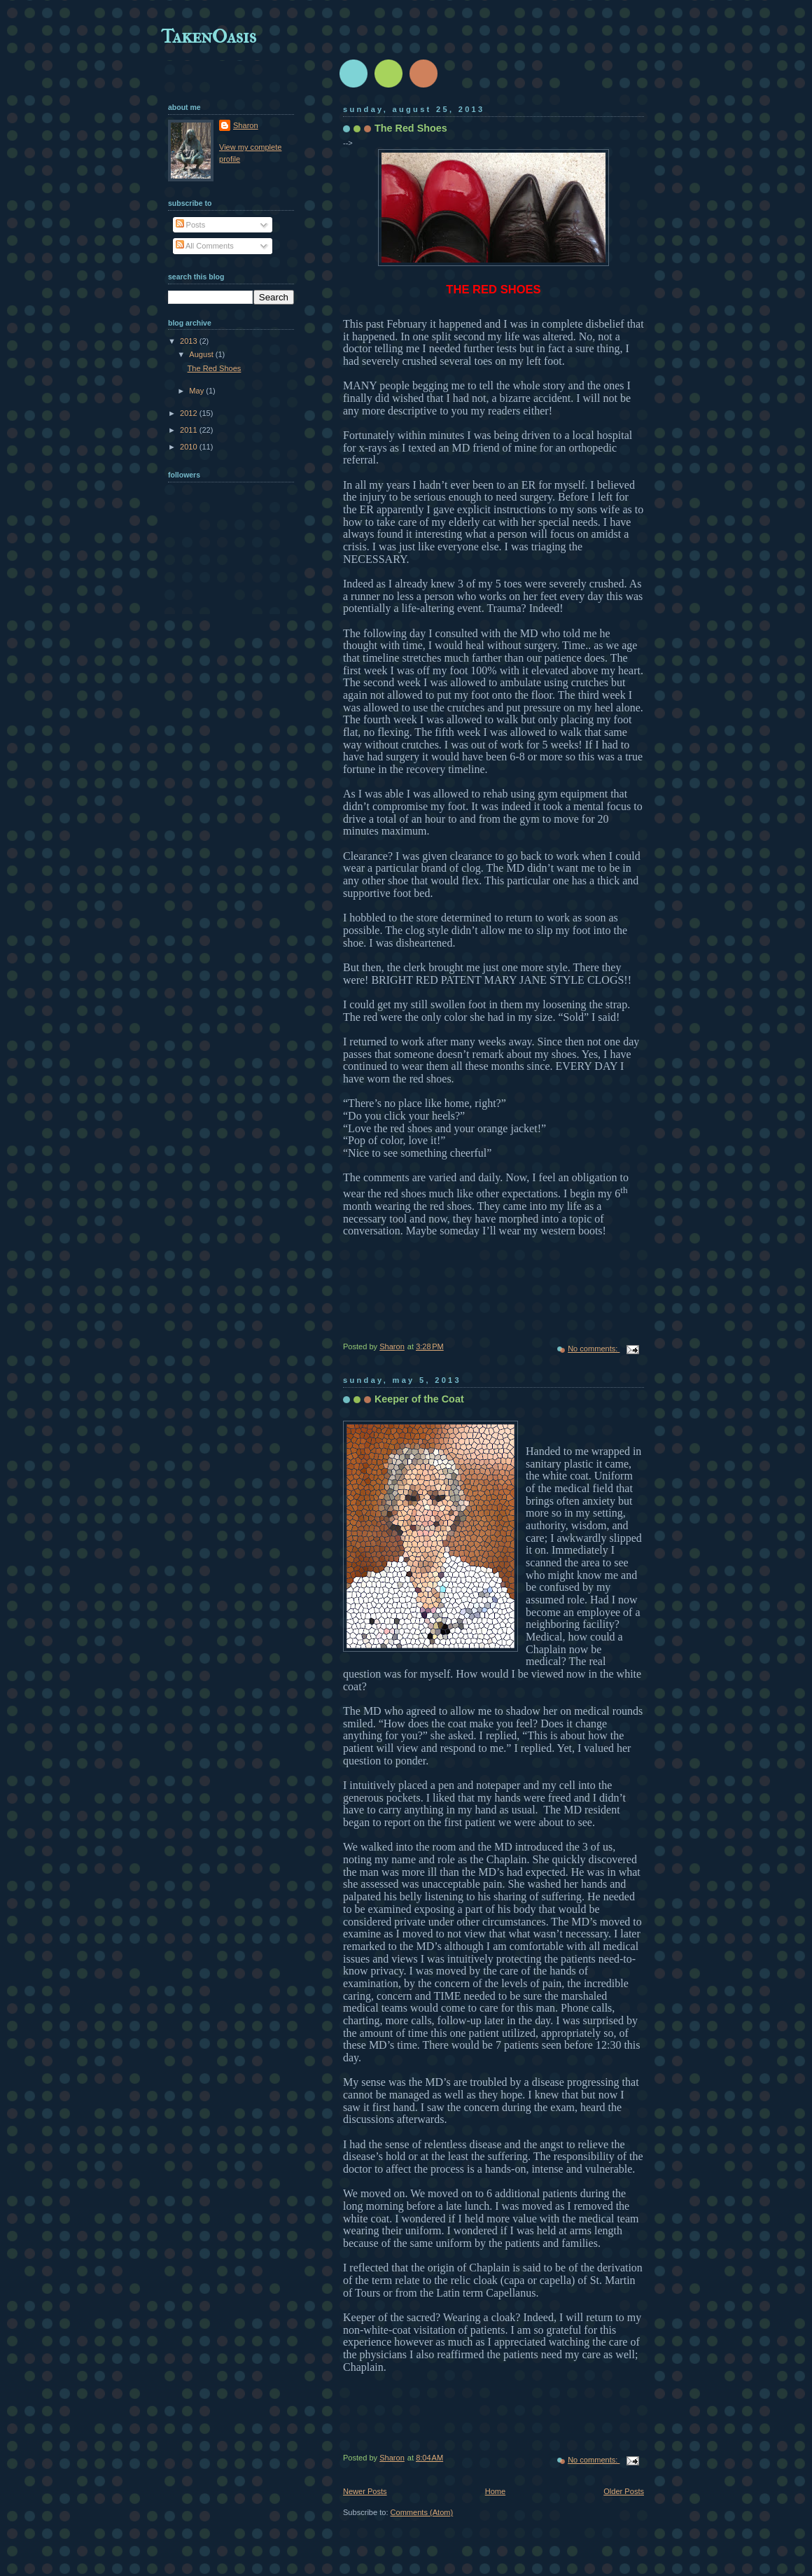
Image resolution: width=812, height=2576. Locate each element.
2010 (190, 447)
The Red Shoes (410, 128)
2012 (190, 413)
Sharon (245, 125)
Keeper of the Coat (419, 1399)
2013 (190, 341)
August (202, 354)
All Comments (205, 246)
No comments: (594, 1348)
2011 (190, 430)
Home (495, 2491)
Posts (191, 225)
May (197, 391)
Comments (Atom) (422, 2512)
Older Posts (623, 2491)
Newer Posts (365, 2491)
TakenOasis (208, 36)
